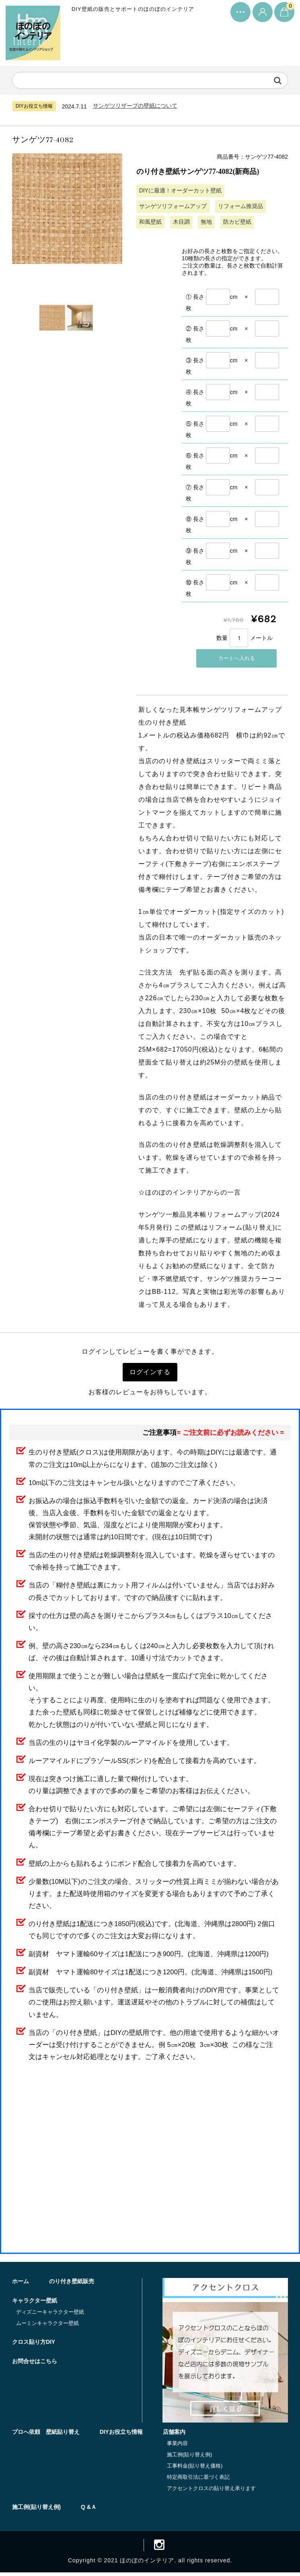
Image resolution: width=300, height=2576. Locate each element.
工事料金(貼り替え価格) (195, 2469)
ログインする (150, 1372)
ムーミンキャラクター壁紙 (47, 2326)
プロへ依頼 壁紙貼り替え (46, 2434)
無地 (206, 222)
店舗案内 (174, 2434)
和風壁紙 (150, 222)
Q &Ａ (89, 2510)
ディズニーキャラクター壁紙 (50, 2315)
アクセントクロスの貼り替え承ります (211, 2491)
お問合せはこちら (34, 2364)
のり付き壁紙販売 (71, 2284)
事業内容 (177, 2446)
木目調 (181, 222)
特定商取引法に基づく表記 (198, 2480)
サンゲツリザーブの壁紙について (135, 105)
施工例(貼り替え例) (189, 2457)
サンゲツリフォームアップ (173, 206)
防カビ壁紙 (238, 222)
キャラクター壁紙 (34, 2303)
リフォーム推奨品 (240, 206)
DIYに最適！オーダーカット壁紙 (180, 191)
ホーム (20, 2284)
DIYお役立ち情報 (121, 2434)
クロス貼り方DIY (33, 2345)
